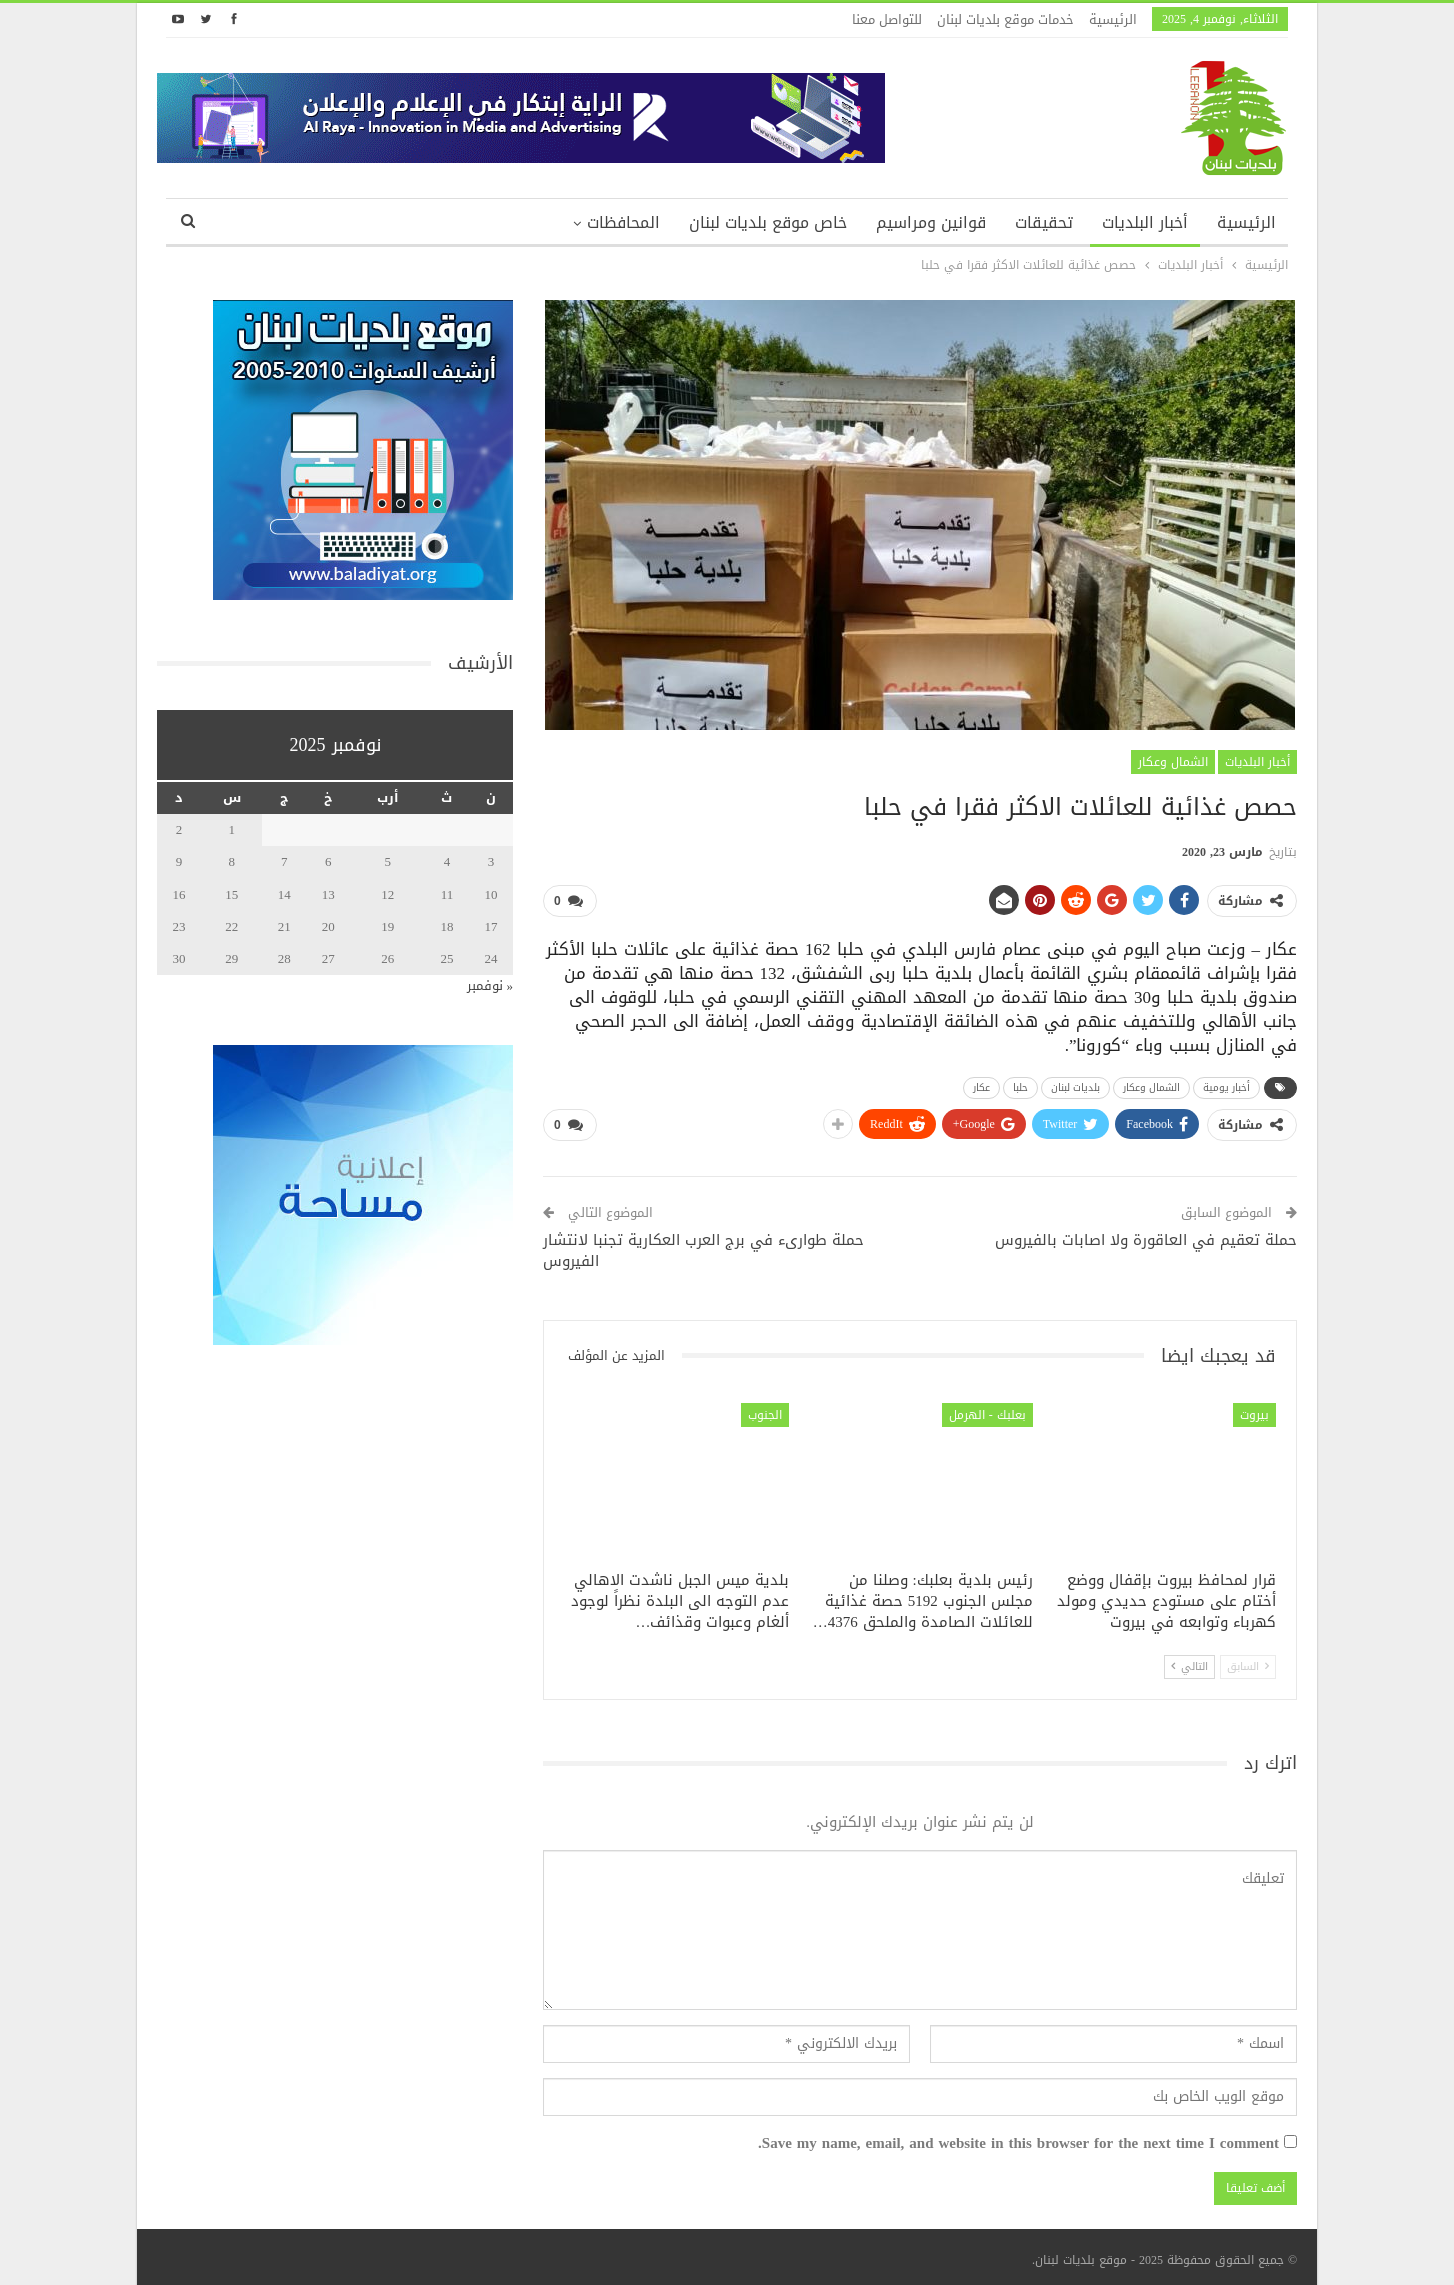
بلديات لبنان (1075, 1084)
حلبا (1020, 1084)
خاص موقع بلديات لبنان (768, 222)
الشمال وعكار (1173, 762)
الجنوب (765, 1408)
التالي (1189, 1660)
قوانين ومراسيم (931, 222)
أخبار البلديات (1145, 222)
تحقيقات (1044, 222)
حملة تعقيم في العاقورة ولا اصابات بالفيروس (1146, 1234)
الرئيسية (1113, 19)
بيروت (1254, 1408)
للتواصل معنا (887, 19)
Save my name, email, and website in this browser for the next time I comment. (1018, 2138)
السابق (1248, 1660)
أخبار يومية (1226, 1084)
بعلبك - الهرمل (987, 1408)
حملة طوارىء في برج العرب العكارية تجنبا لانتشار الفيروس (703, 1244)
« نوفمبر (490, 985)
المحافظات (623, 222)
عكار (981, 1084)
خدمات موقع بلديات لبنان (1005, 19)
